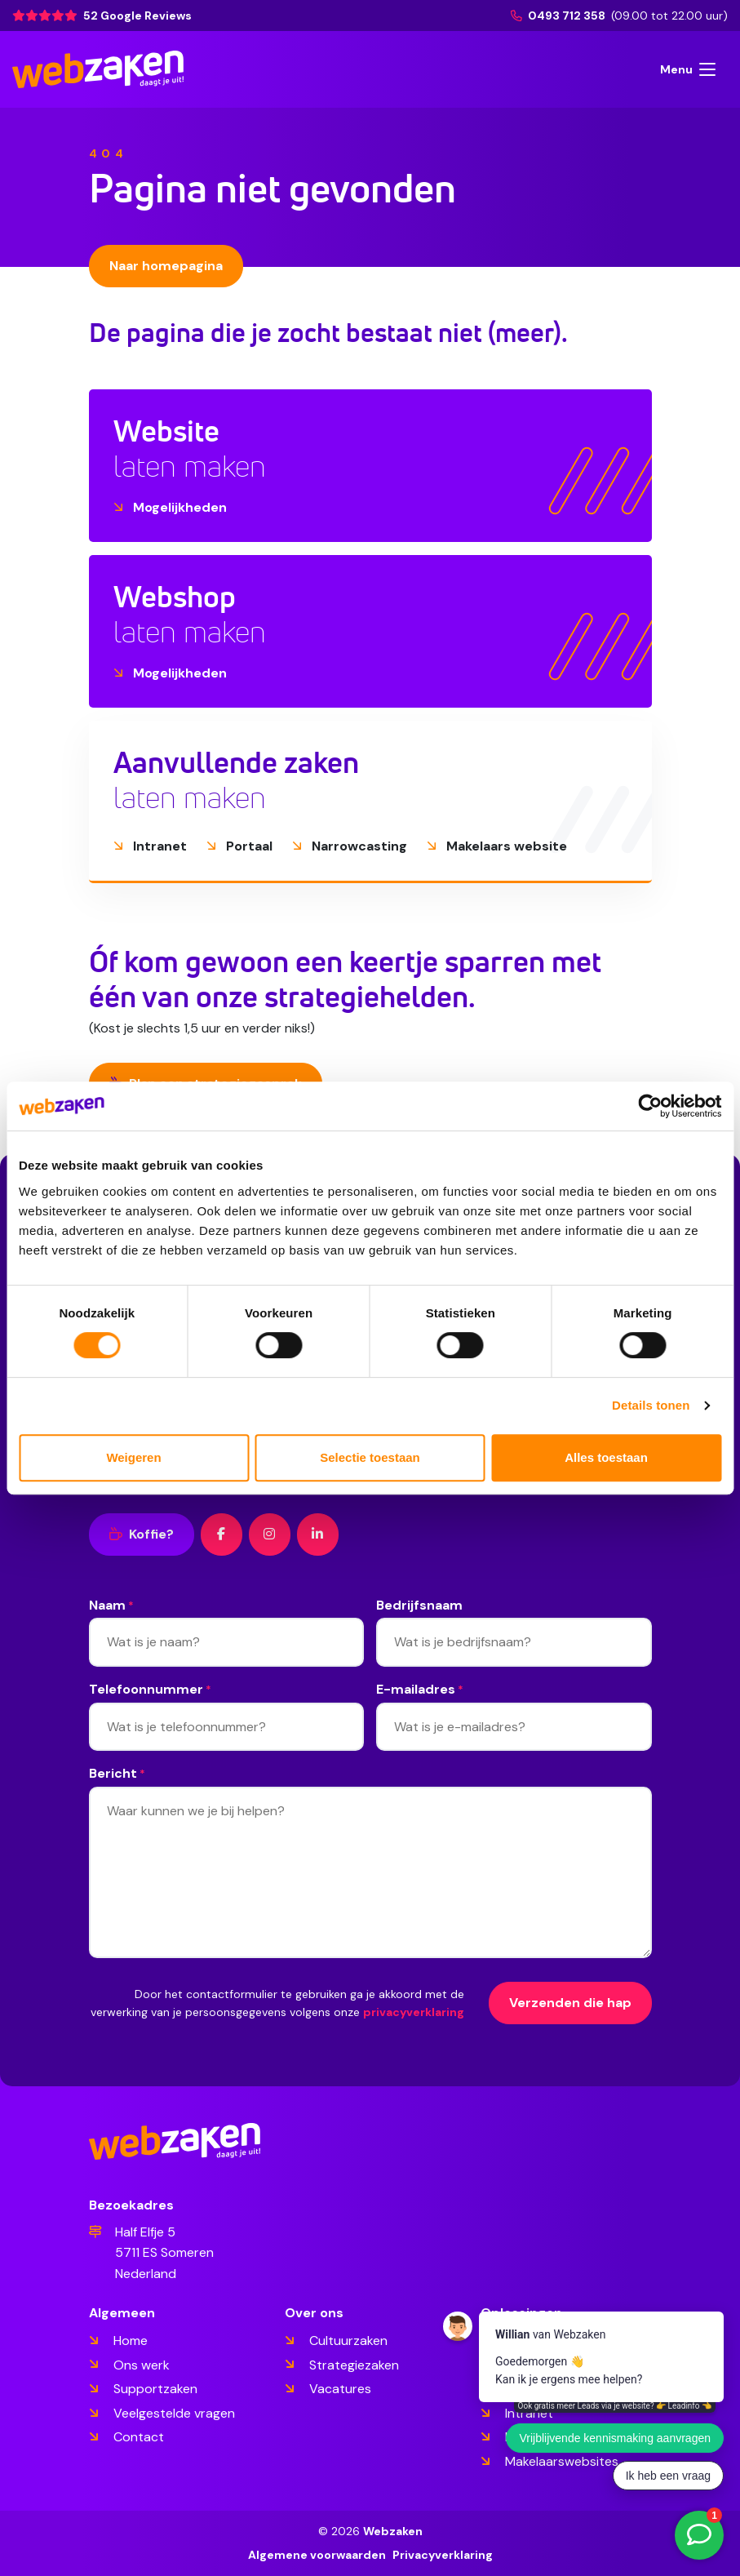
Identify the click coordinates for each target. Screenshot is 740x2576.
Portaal (239, 846)
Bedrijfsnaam (419, 1605)
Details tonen (650, 1405)
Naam (111, 1606)
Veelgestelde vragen (174, 2413)
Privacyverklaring (442, 2554)
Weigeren (133, 1457)
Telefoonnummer (150, 1690)
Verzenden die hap (570, 2002)
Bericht (117, 1774)
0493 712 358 (559, 15)
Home (130, 2340)
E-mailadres (419, 1690)
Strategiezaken (354, 2365)
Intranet (150, 846)
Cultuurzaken (348, 2340)
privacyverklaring (413, 2012)
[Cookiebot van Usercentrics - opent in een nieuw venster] (649, 1106)
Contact (138, 2436)
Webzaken (393, 2531)
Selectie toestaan (370, 1457)
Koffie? (141, 1534)
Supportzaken (155, 2388)
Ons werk (141, 2365)
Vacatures (340, 2388)
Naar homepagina (166, 265)
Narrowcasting (349, 846)
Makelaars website (497, 846)
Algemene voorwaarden (317, 2554)
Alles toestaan (606, 1457)
